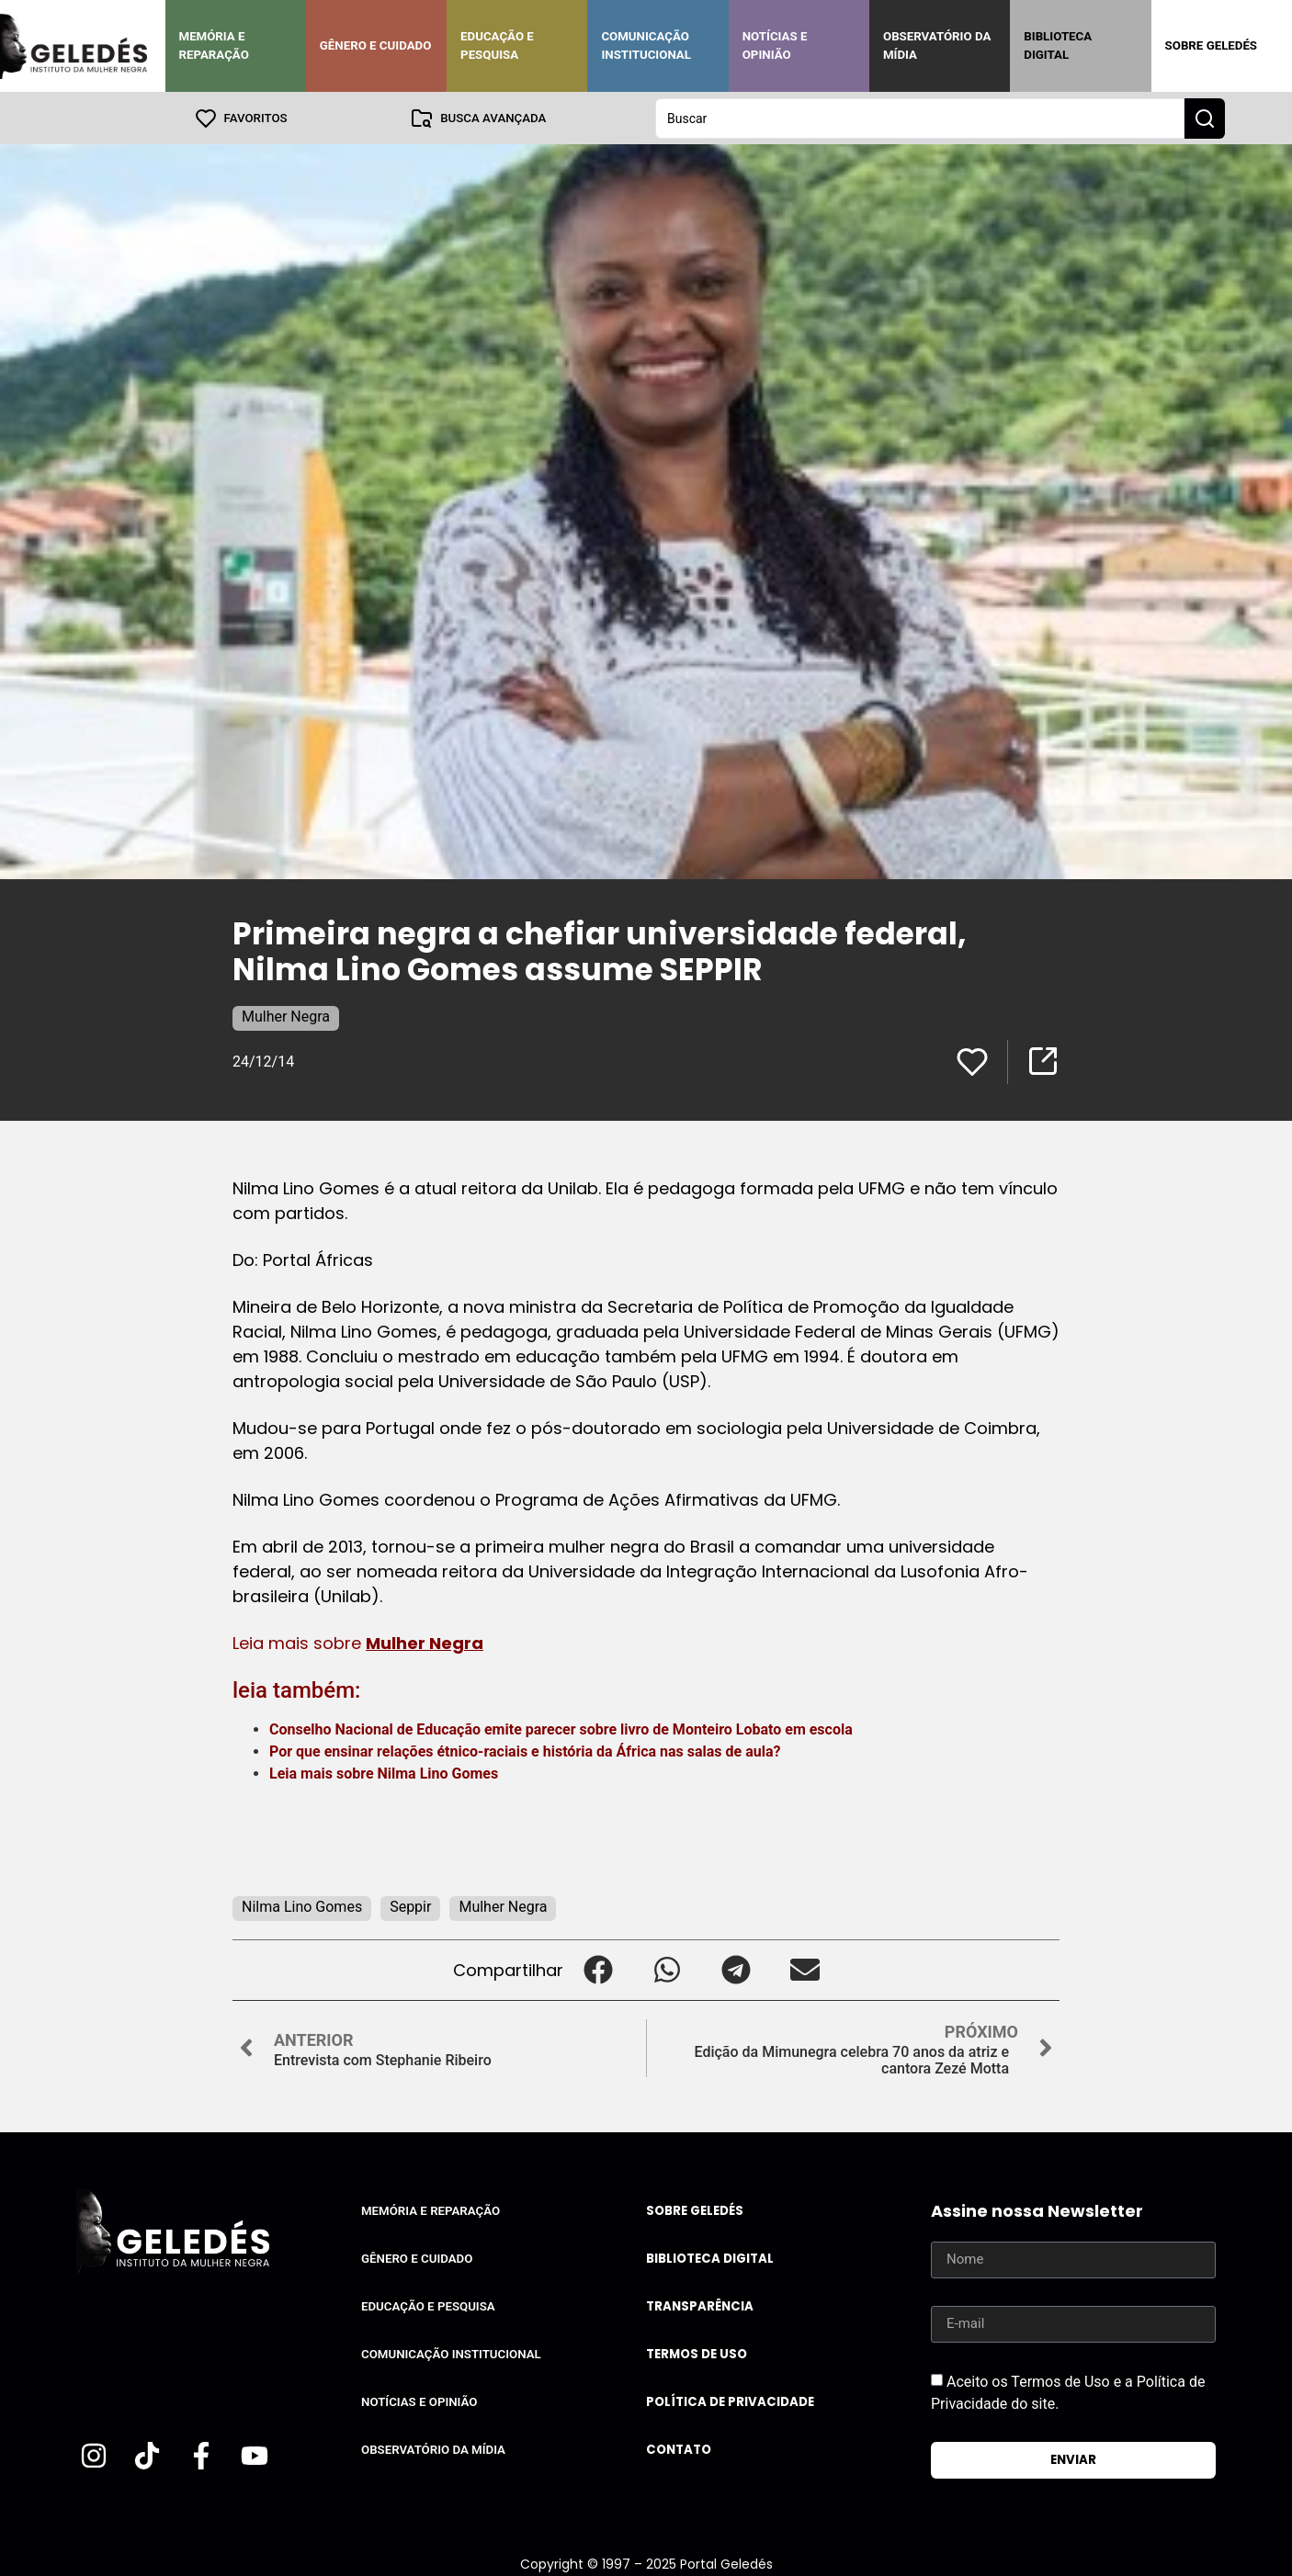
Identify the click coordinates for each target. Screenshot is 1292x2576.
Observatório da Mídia (937, 45)
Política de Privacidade (730, 2401)
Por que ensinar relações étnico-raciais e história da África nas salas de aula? (524, 1750)
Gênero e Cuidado (376, 45)
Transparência (700, 2305)
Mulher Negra (286, 1015)
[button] (597, 1969)
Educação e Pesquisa (497, 45)
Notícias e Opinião (775, 45)
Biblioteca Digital (1058, 45)
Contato (678, 2448)
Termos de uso (696, 2353)
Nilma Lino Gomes (438, 1772)
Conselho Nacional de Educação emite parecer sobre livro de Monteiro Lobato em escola (562, 1728)
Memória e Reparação (214, 45)
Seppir (410, 1906)
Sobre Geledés (1211, 45)
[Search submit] (1204, 117)
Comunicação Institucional (646, 45)
